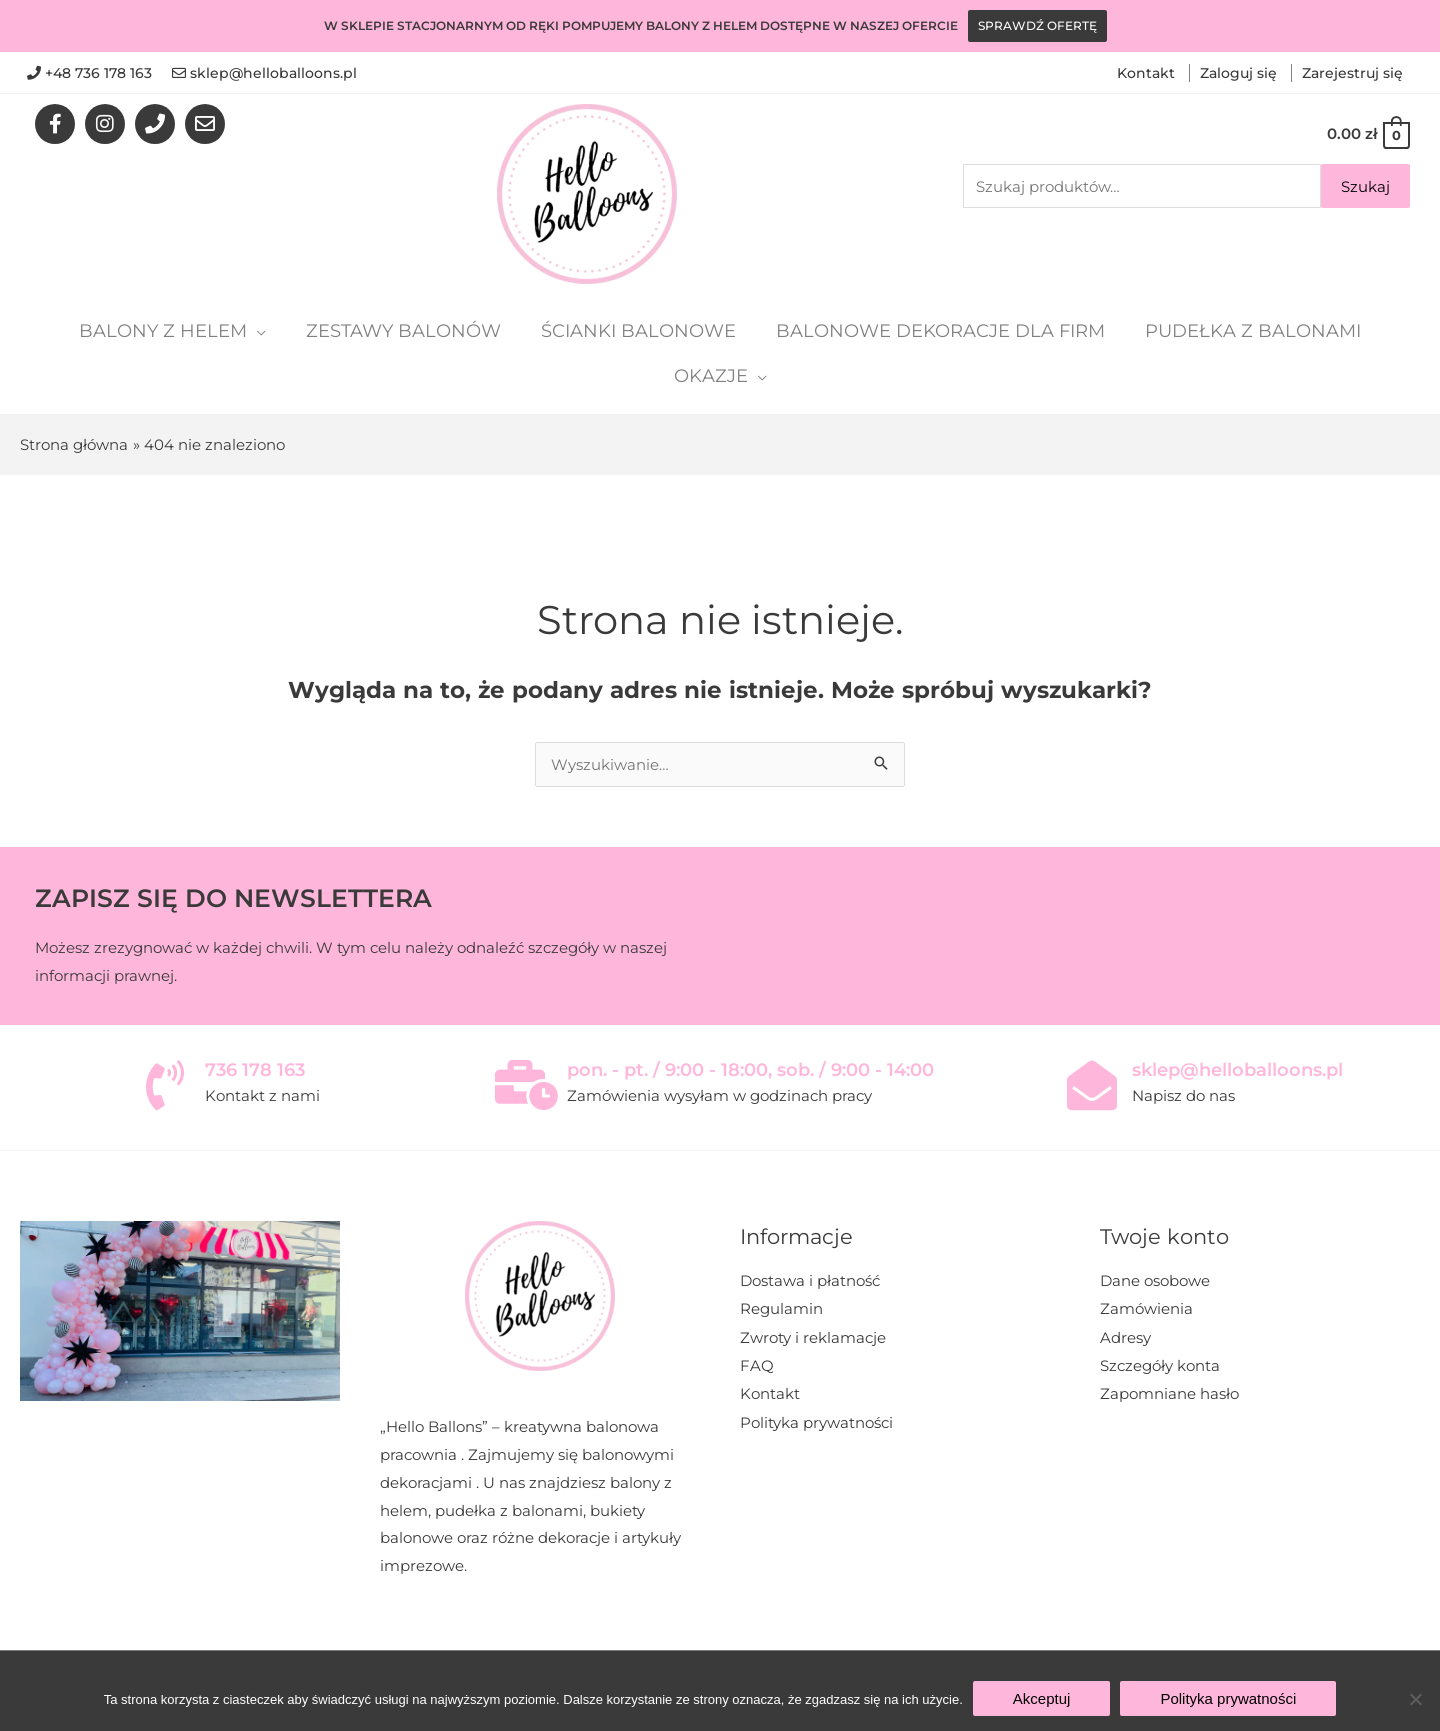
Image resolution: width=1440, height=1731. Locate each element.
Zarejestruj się (1352, 73)
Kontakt (1148, 73)
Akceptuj (1042, 1698)
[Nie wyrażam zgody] (1415, 1699)
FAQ (757, 1364)
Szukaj (1365, 186)
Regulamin (781, 1308)
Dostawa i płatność (810, 1280)
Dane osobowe (1155, 1280)
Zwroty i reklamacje (813, 1336)
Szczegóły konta (1160, 1364)
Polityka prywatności (816, 1419)
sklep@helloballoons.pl (273, 73)
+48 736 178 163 (98, 73)
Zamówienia (1146, 1308)
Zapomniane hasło (1169, 1392)
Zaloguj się (1240, 73)
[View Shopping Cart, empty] (1367, 133)
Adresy (1125, 1336)
